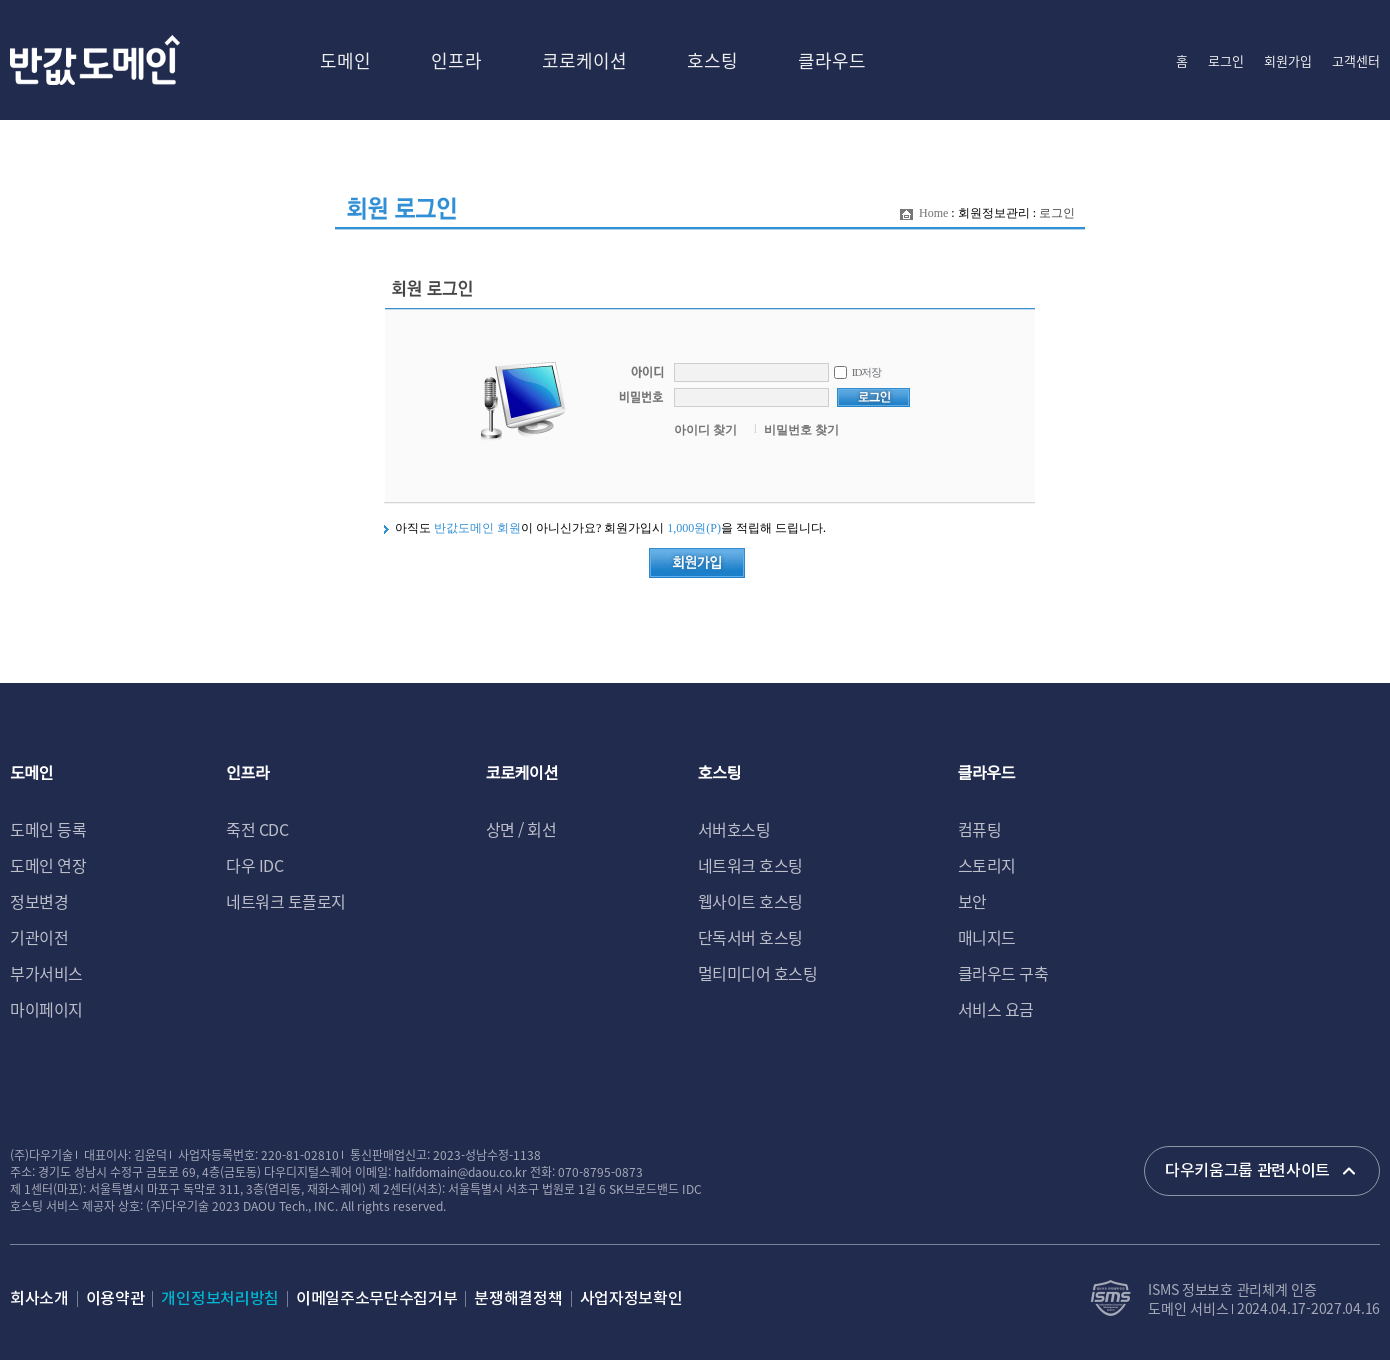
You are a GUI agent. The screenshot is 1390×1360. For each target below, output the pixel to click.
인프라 (456, 60)
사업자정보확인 (631, 1299)
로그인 (1226, 60)
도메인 (345, 60)
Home (933, 213)
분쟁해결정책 (518, 1299)
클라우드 (832, 60)
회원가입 (1288, 60)
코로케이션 (584, 60)
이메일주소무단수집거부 (376, 1299)
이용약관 (115, 1299)
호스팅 (712, 60)
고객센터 (1356, 60)
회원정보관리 (994, 213)
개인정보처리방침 (219, 1299)
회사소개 (39, 1299)
